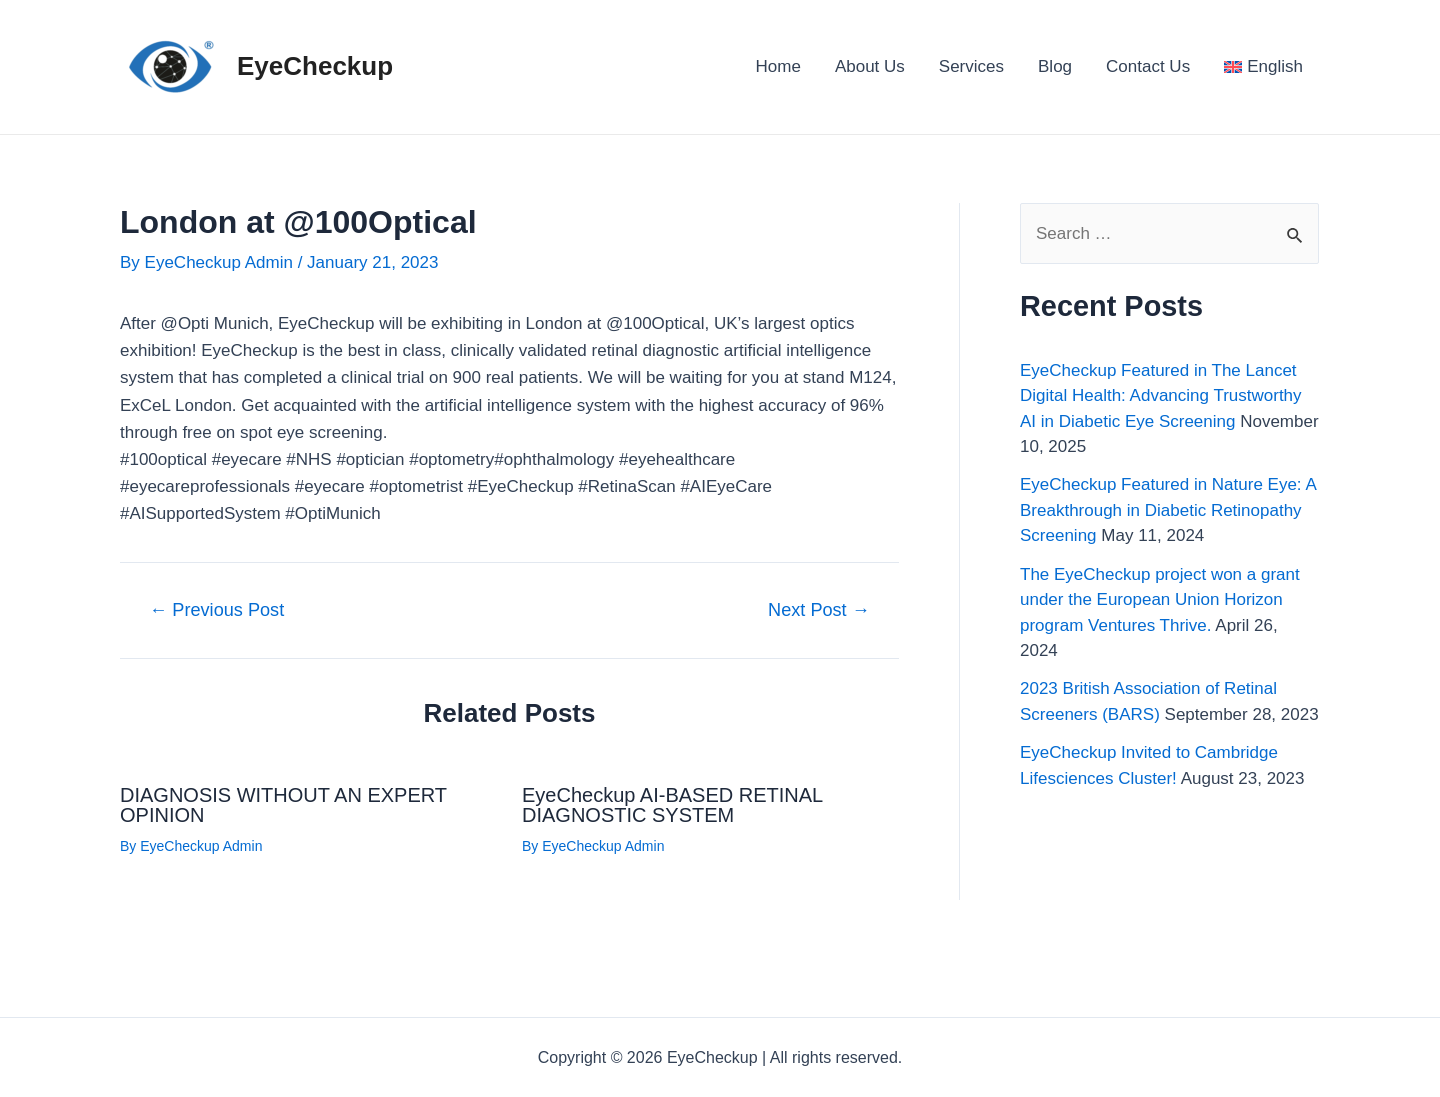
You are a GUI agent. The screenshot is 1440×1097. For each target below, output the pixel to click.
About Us (870, 66)
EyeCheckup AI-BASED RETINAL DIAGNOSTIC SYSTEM (672, 805)
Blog (1055, 66)
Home (778, 66)
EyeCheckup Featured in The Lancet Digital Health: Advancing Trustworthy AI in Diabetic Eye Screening (1161, 396)
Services (971, 66)
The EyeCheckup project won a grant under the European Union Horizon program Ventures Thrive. (1160, 600)
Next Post (819, 610)
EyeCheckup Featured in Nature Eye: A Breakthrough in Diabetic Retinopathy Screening (1168, 510)
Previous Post (216, 610)
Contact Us (1148, 66)
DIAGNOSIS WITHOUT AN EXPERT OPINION (283, 805)
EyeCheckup (315, 66)
